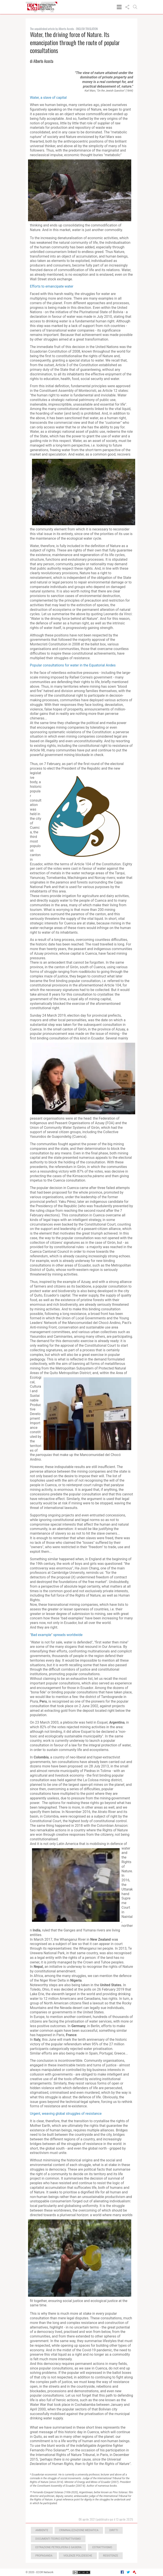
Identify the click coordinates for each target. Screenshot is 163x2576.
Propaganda (44, 2555)
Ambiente (41, 2530)
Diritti (113, 2530)
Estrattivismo (102, 2547)
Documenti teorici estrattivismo (58, 2538)
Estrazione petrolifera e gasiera (58, 2547)
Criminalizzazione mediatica (78, 2530)
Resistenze (110, 2555)
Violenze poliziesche (77, 2555)
